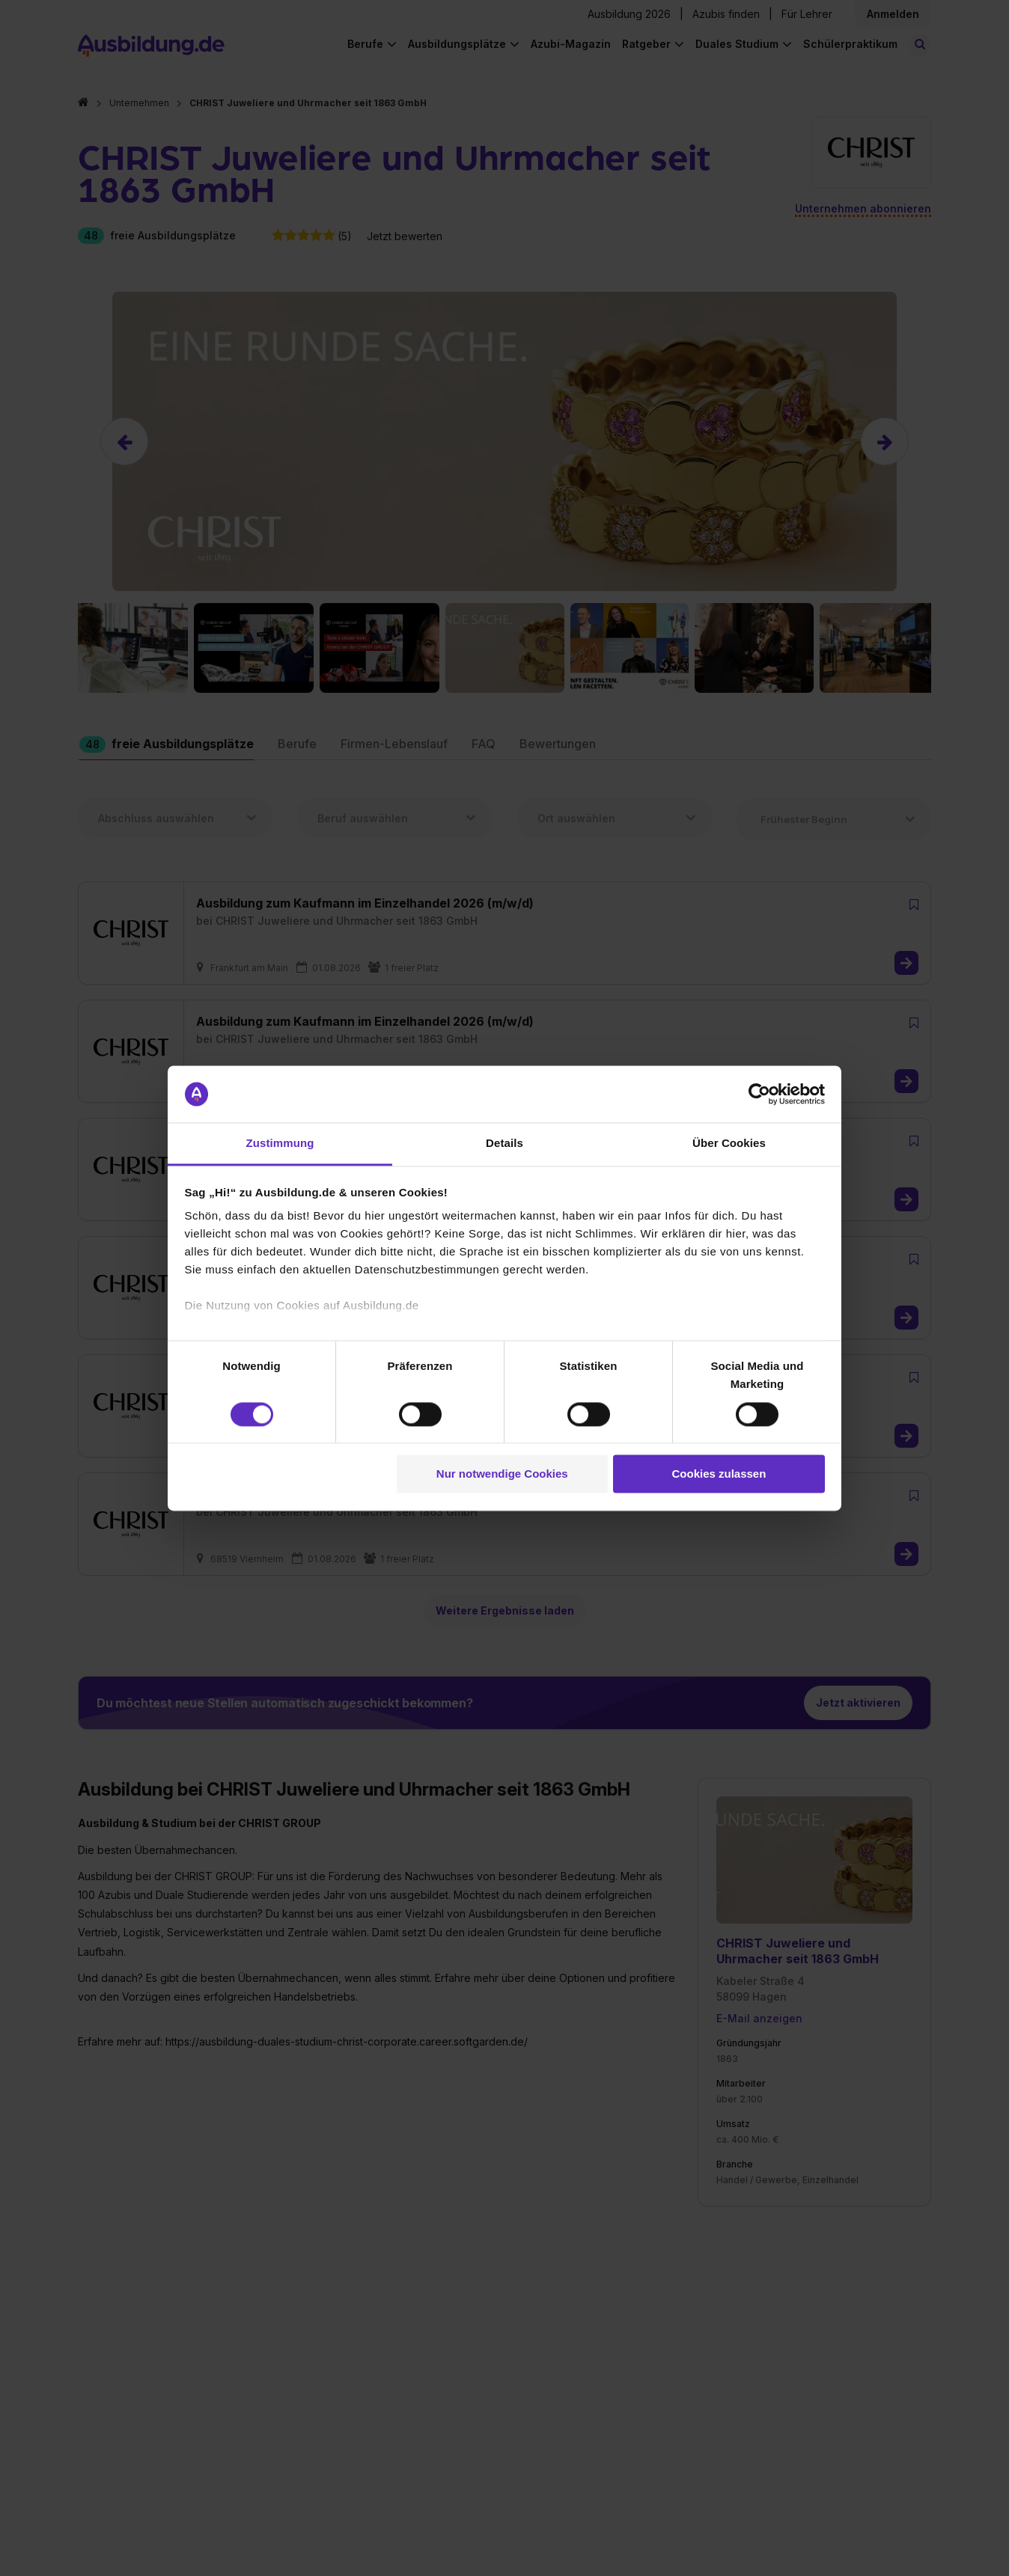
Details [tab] (504, 1143)
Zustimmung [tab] (280, 1143)
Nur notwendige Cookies (502, 1474)
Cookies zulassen (718, 1474)
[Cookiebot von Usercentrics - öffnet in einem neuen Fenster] (759, 1094)
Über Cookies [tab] (729, 1143)
